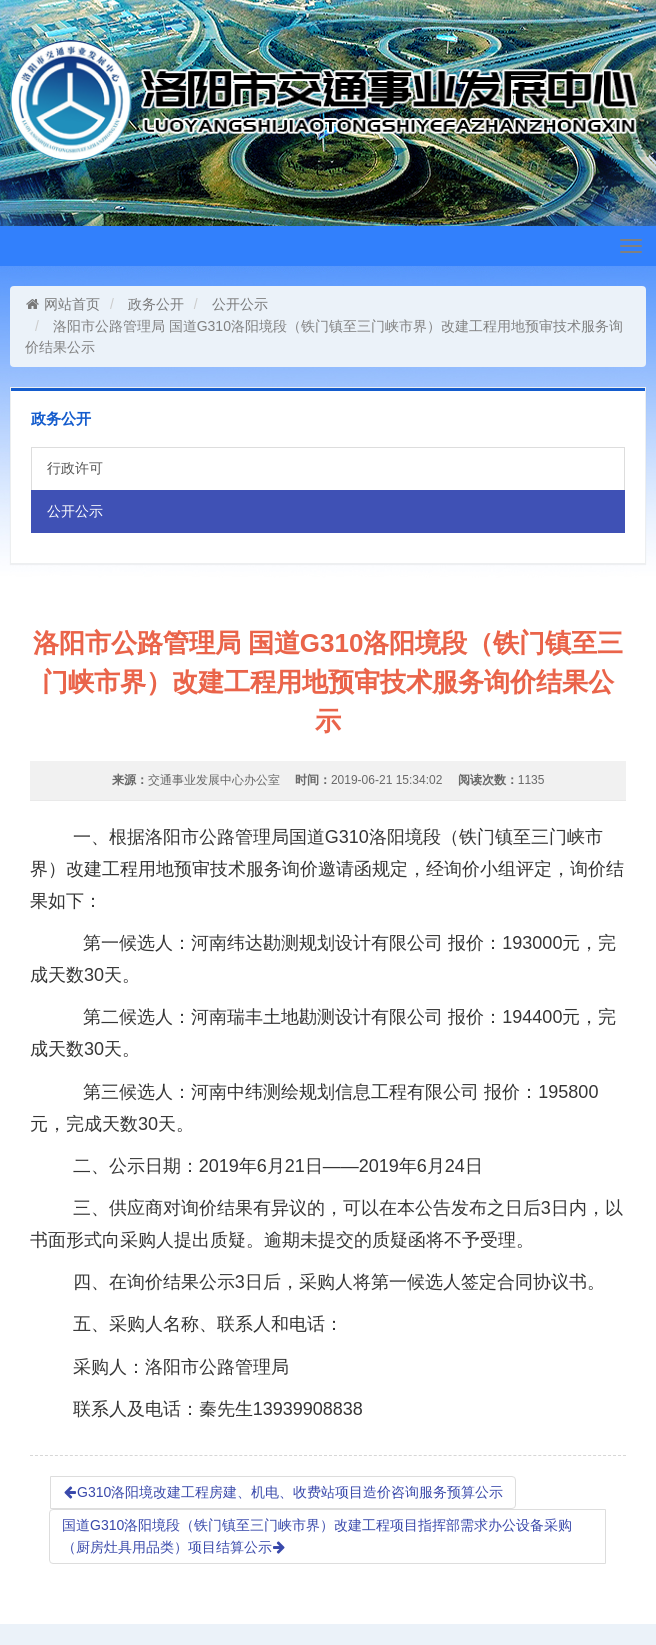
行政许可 (75, 468)
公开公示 (240, 304)
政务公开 (156, 304)
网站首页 (62, 304)
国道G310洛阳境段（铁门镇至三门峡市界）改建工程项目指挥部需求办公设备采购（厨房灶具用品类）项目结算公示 (317, 1536)
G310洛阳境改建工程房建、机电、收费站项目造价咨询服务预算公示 (283, 1492)
